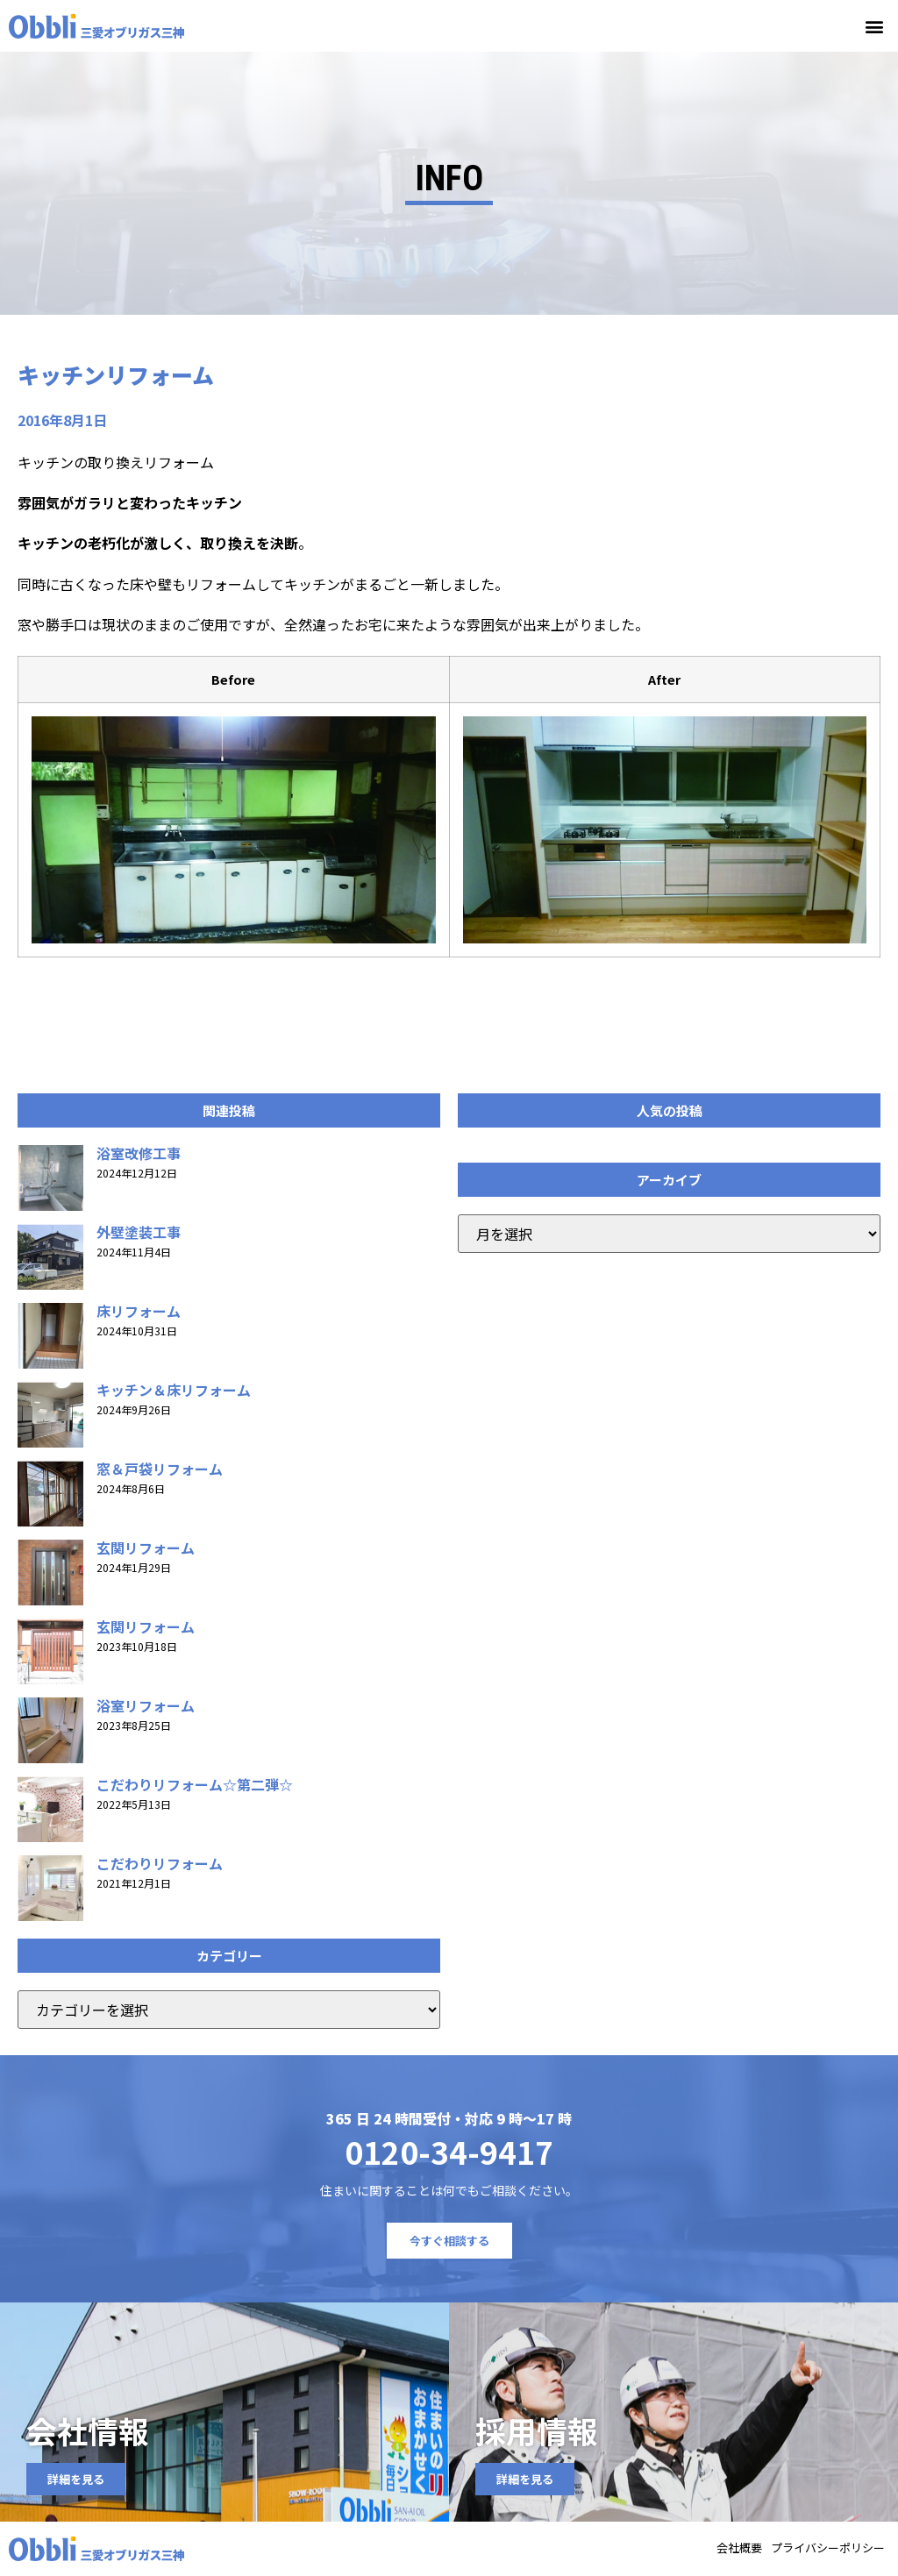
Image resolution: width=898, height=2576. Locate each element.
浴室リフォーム (145, 1705)
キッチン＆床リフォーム (173, 1389)
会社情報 (87, 2431)
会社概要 (739, 2549)
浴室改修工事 (138, 1152)
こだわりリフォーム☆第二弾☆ (194, 1784)
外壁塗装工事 (138, 1231)
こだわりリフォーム (159, 1863)
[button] (874, 25)
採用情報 (536, 2431)
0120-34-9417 (449, 2151)
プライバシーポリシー (828, 2549)
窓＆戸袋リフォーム (159, 1468)
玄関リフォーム (145, 1547)
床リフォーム (138, 1310)
